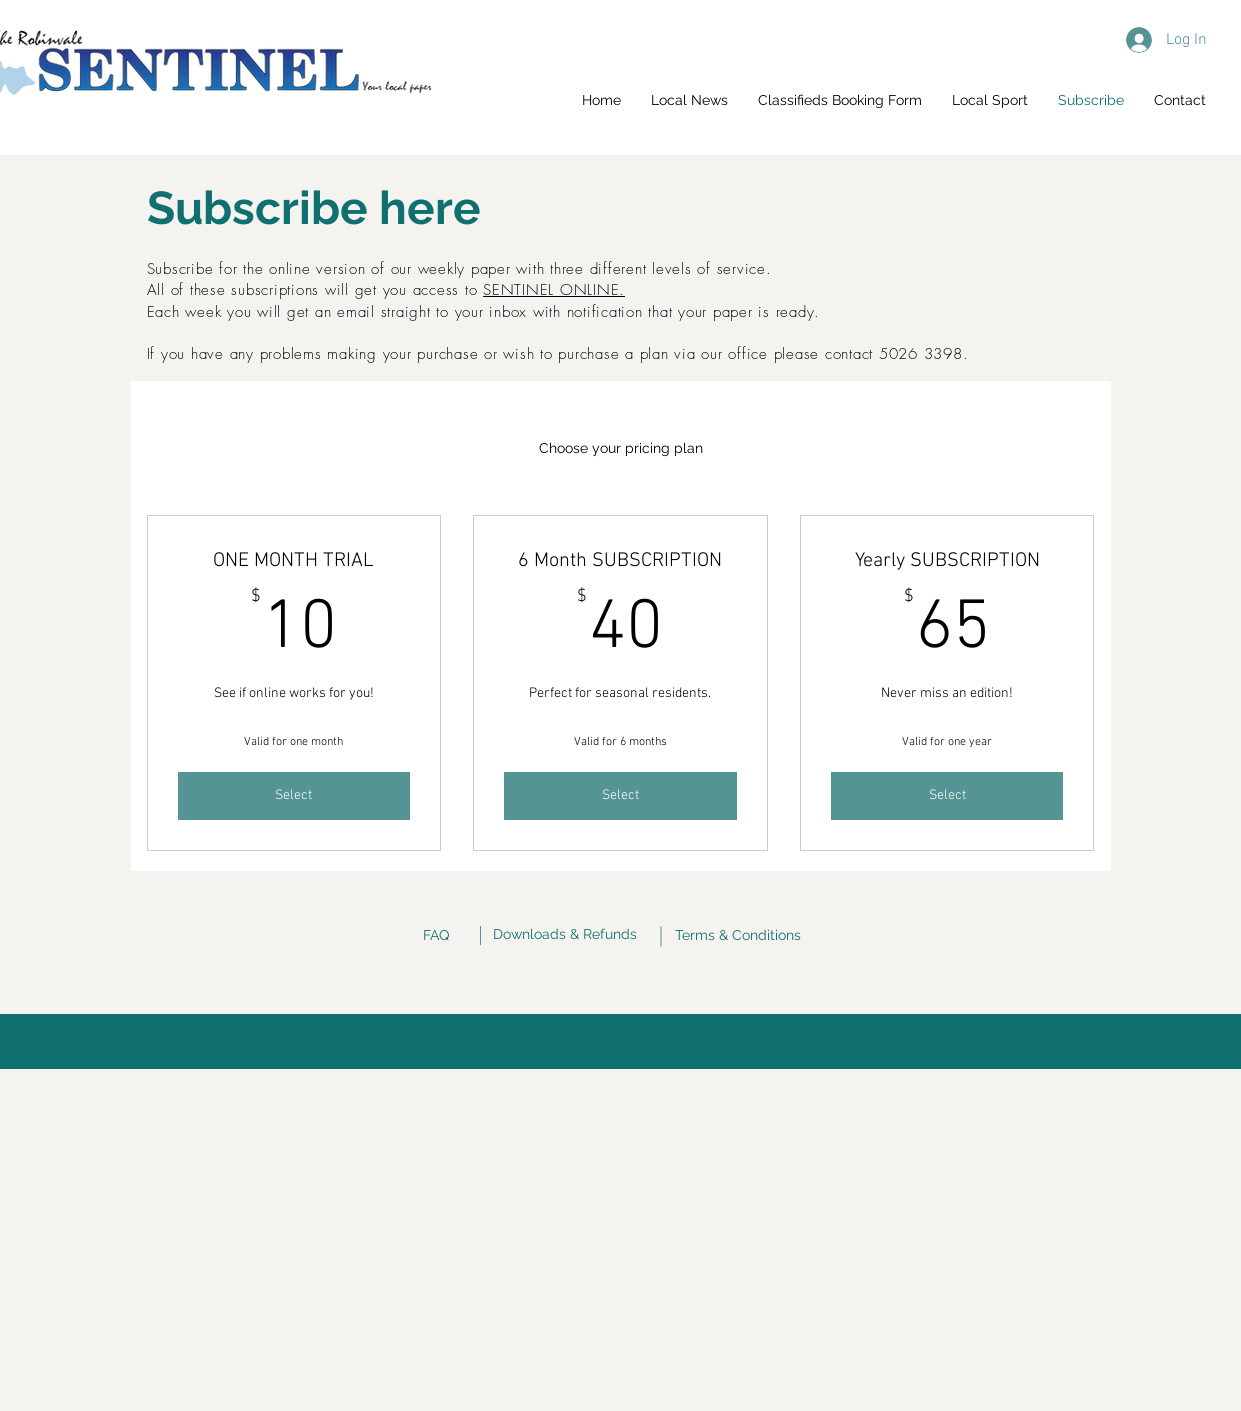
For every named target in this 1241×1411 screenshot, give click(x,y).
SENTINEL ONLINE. (554, 290)
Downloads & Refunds (565, 934)
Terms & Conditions (738, 935)
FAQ (436, 935)
